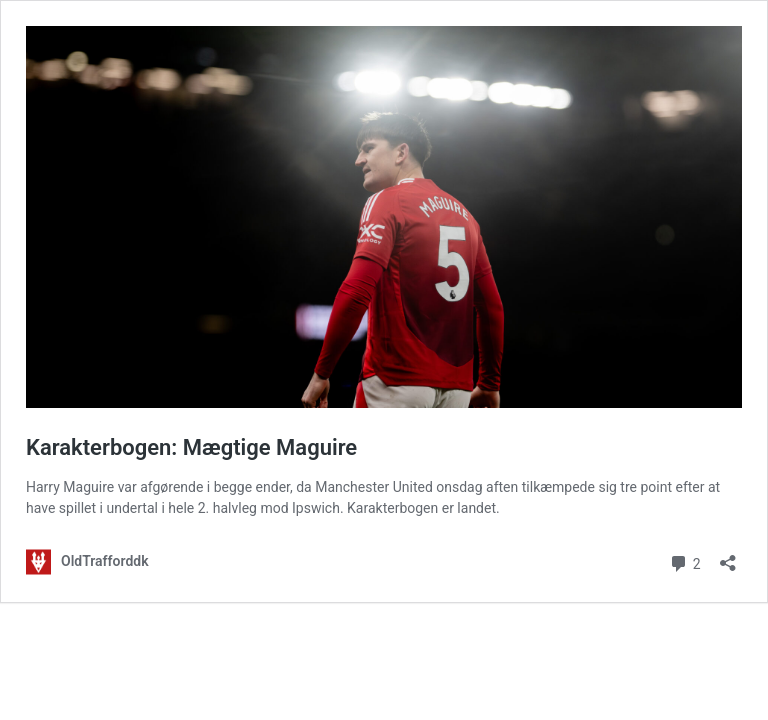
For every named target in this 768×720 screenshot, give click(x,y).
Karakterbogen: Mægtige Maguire (191, 447)
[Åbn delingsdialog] (728, 556)
